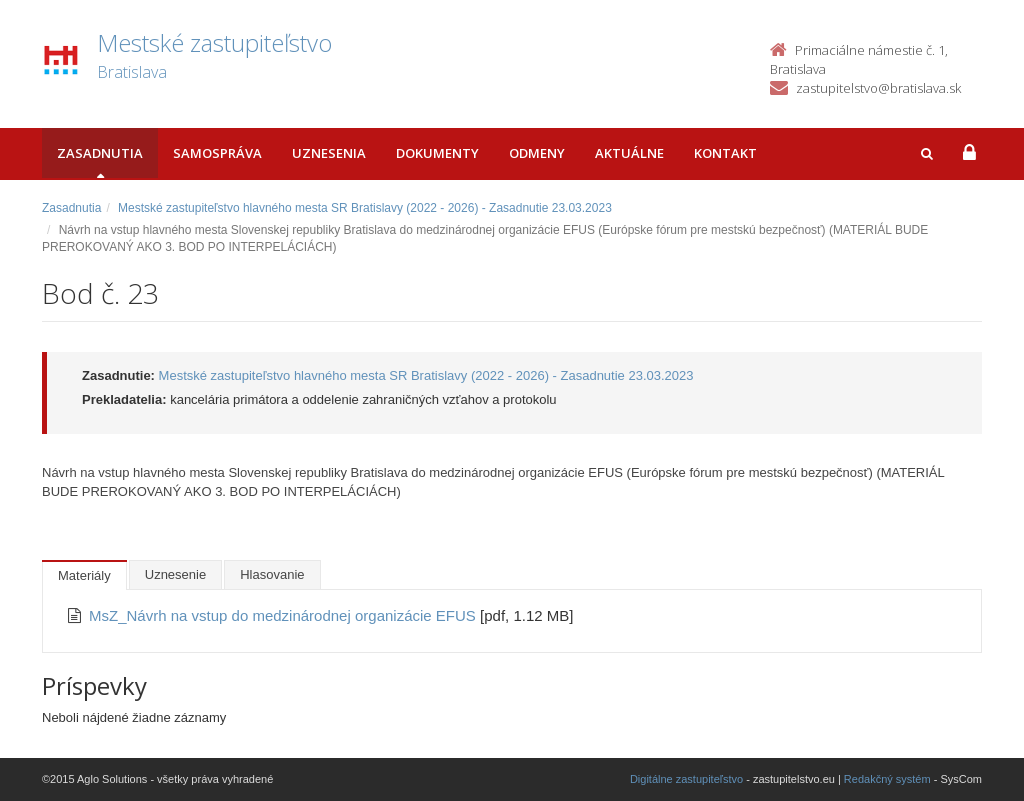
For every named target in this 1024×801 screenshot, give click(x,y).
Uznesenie (175, 574)
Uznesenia (329, 153)
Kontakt (725, 153)
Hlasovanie (272, 574)
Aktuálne (629, 153)
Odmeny (537, 153)
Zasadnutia (100, 153)
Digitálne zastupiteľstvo (686, 779)
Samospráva (217, 153)
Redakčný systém (887, 779)
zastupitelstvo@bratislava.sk (878, 88)
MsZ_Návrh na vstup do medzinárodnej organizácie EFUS (284, 615)
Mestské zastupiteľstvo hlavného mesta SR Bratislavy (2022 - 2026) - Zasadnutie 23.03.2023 (365, 208)
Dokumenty (437, 153)
